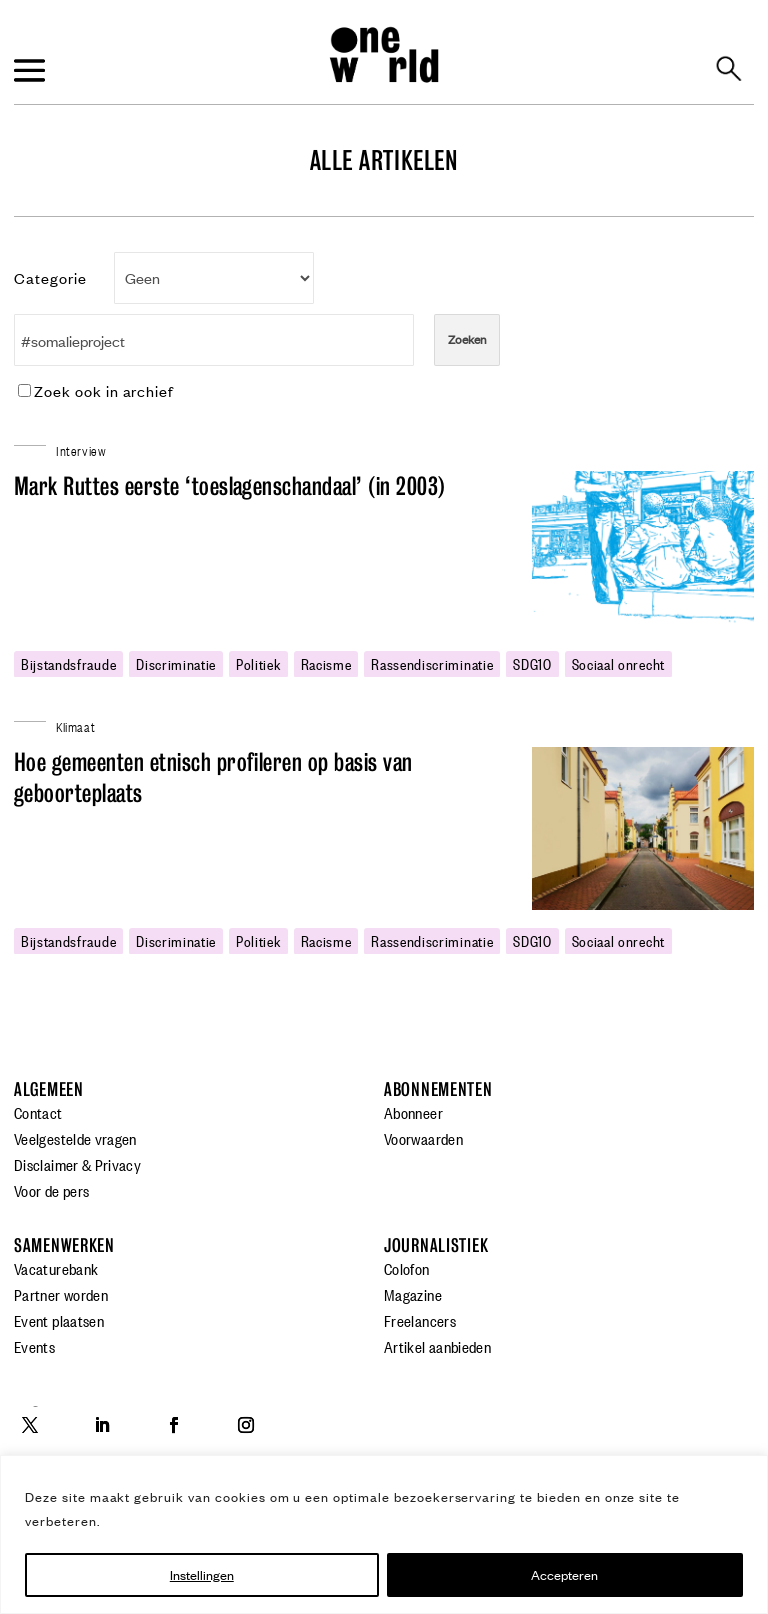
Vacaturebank (56, 1268)
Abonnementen (438, 1089)
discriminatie (176, 663)
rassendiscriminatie (432, 663)
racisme (326, 663)
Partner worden (61, 1294)
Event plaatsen (59, 1320)
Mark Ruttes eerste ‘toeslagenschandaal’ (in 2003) (230, 486)
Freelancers (420, 1320)
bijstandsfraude (68, 663)
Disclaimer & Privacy (77, 1164)
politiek (258, 663)
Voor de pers (51, 1190)
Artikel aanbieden (437, 1346)
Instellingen (202, 1574)
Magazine (413, 1294)
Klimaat (75, 725)
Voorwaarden (423, 1138)
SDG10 (532, 663)
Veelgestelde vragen (75, 1138)
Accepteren (564, 1574)
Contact (38, 1112)
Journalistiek (436, 1245)
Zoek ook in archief (96, 390)
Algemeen (49, 1089)
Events (34, 1346)
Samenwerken (64, 1245)
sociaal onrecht (618, 663)
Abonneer (413, 1112)
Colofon (407, 1268)
